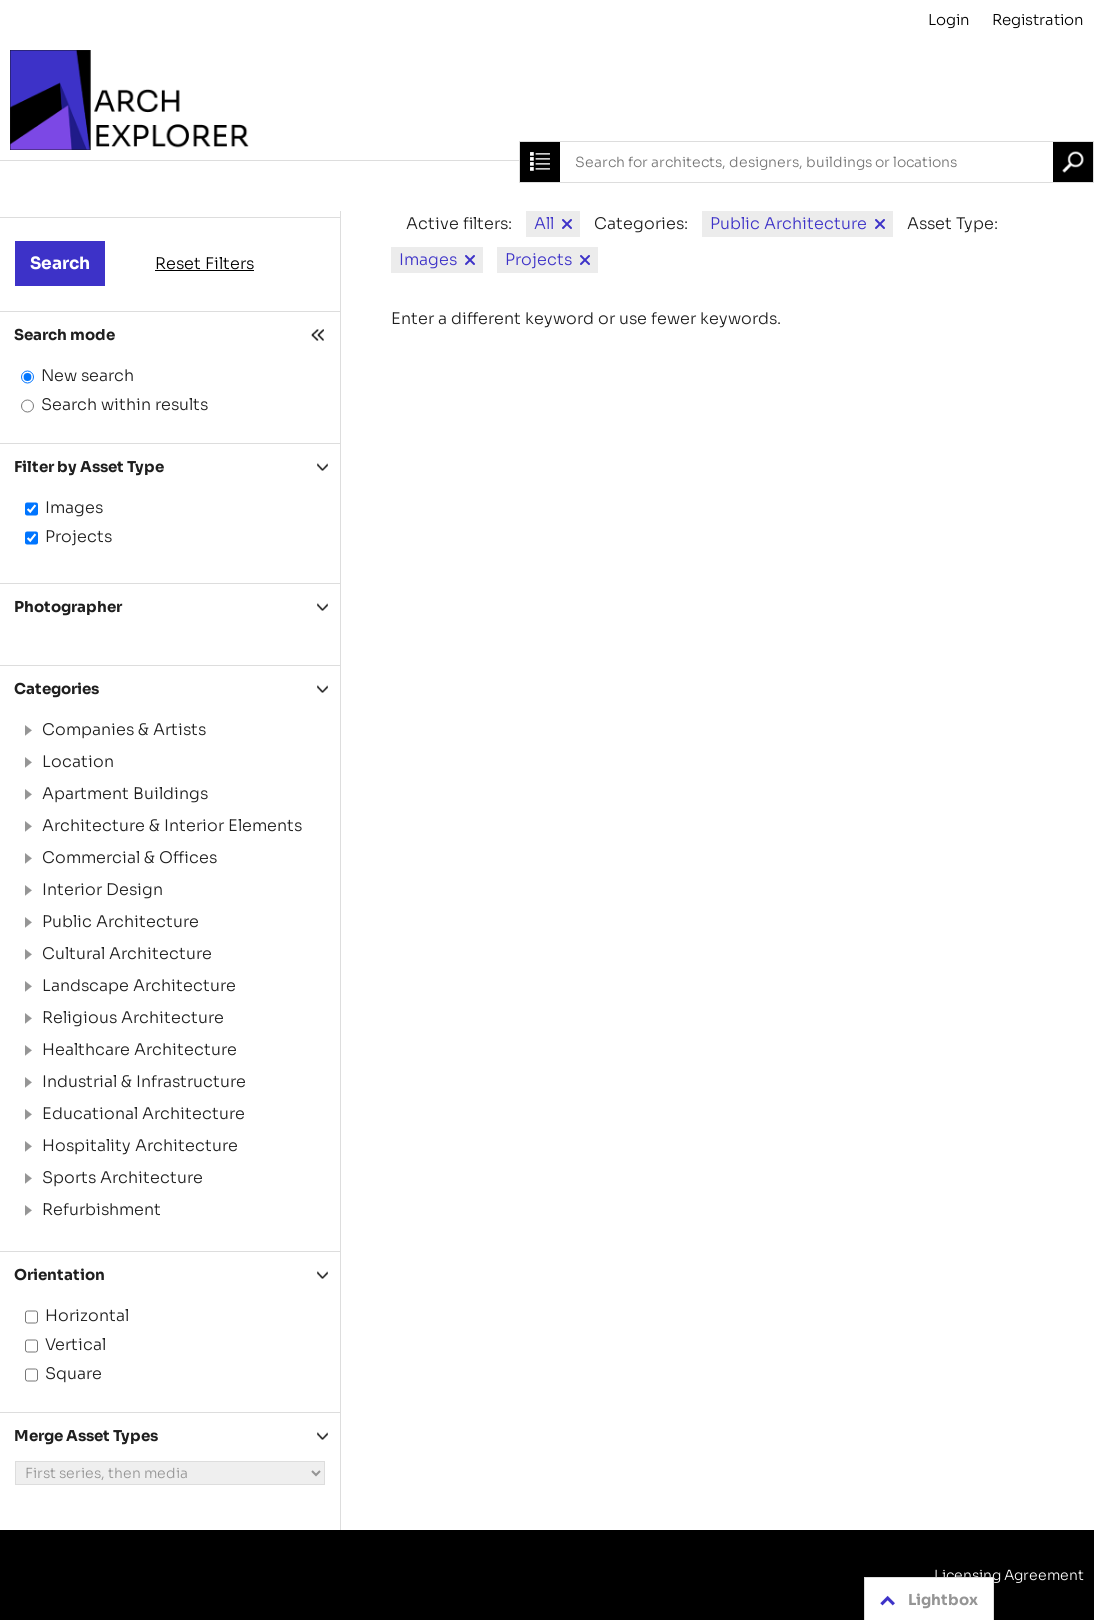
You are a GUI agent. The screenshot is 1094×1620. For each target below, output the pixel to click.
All (544, 223)
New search (87, 375)
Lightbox (925, 1600)
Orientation (59, 1274)
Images (74, 507)
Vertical (75, 1344)
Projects (78, 536)
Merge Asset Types (86, 1435)
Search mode (64, 334)
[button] (27, 730)
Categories (56, 688)
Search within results (124, 404)
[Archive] (547, 100)
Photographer (68, 606)
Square (73, 1373)
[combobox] (806, 162)
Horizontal (87, 1315)
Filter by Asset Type (89, 466)
